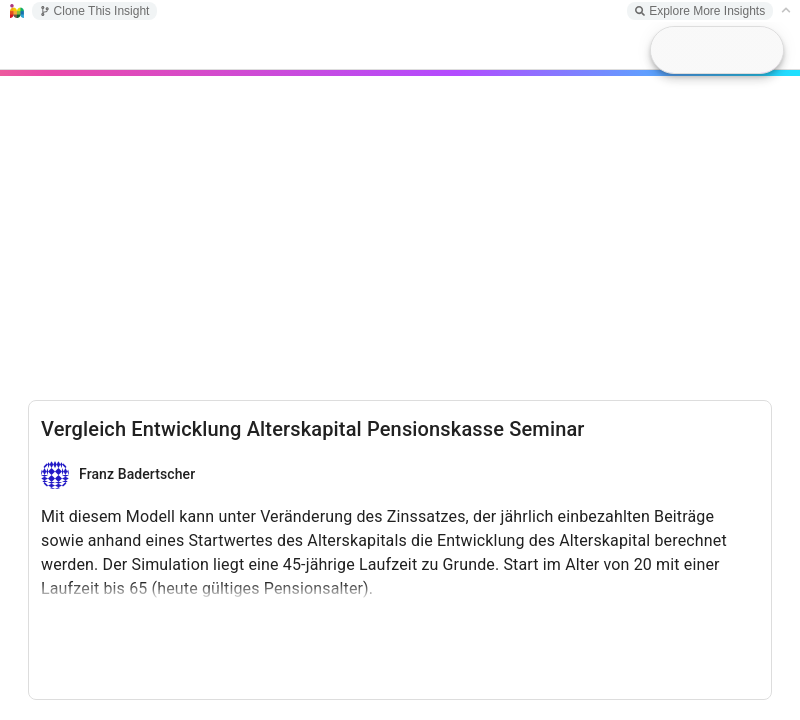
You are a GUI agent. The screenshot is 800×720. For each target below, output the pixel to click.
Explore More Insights (700, 11)
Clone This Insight (95, 11)
